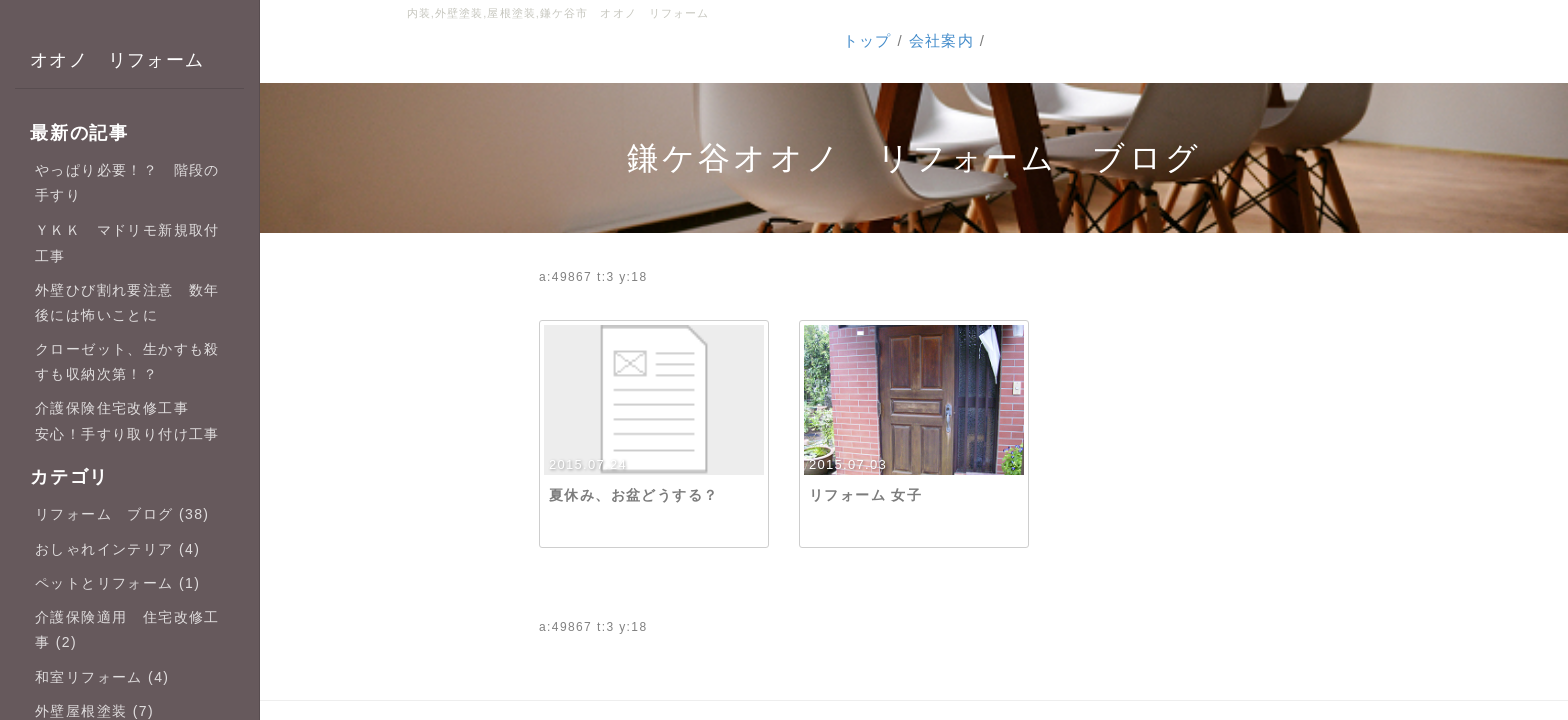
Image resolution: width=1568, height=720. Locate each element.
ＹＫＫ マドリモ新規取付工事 (127, 242)
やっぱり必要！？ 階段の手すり (127, 182)
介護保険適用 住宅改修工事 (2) (127, 629)
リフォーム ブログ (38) (122, 514)
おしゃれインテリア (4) (117, 549)
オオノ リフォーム (117, 60)
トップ (867, 40)
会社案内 (942, 40)
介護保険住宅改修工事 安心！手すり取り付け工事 (127, 420)
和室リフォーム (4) (102, 677)
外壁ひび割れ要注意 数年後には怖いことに (127, 302)
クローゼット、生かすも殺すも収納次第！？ (127, 361)
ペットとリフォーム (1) (117, 583)
